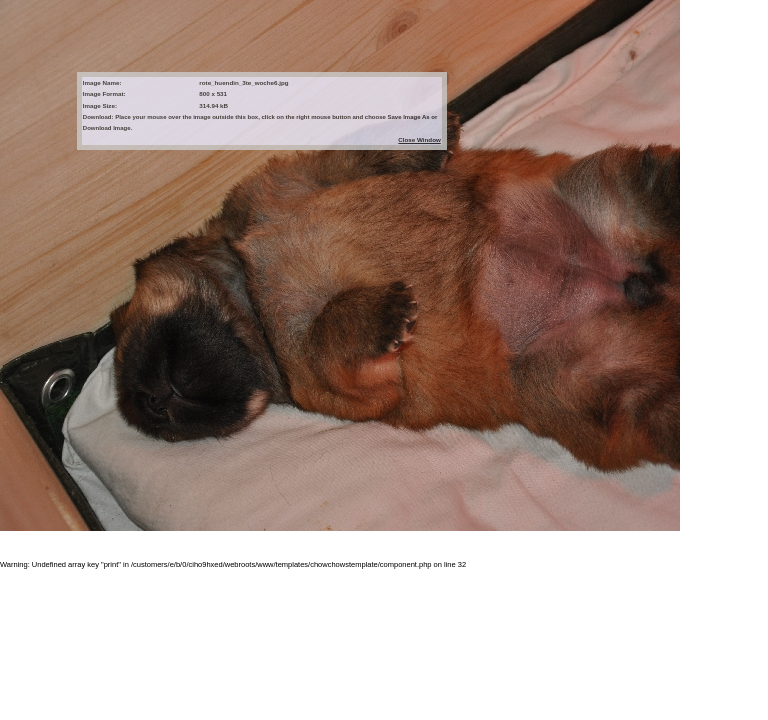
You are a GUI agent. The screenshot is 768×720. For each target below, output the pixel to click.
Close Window (419, 139)
